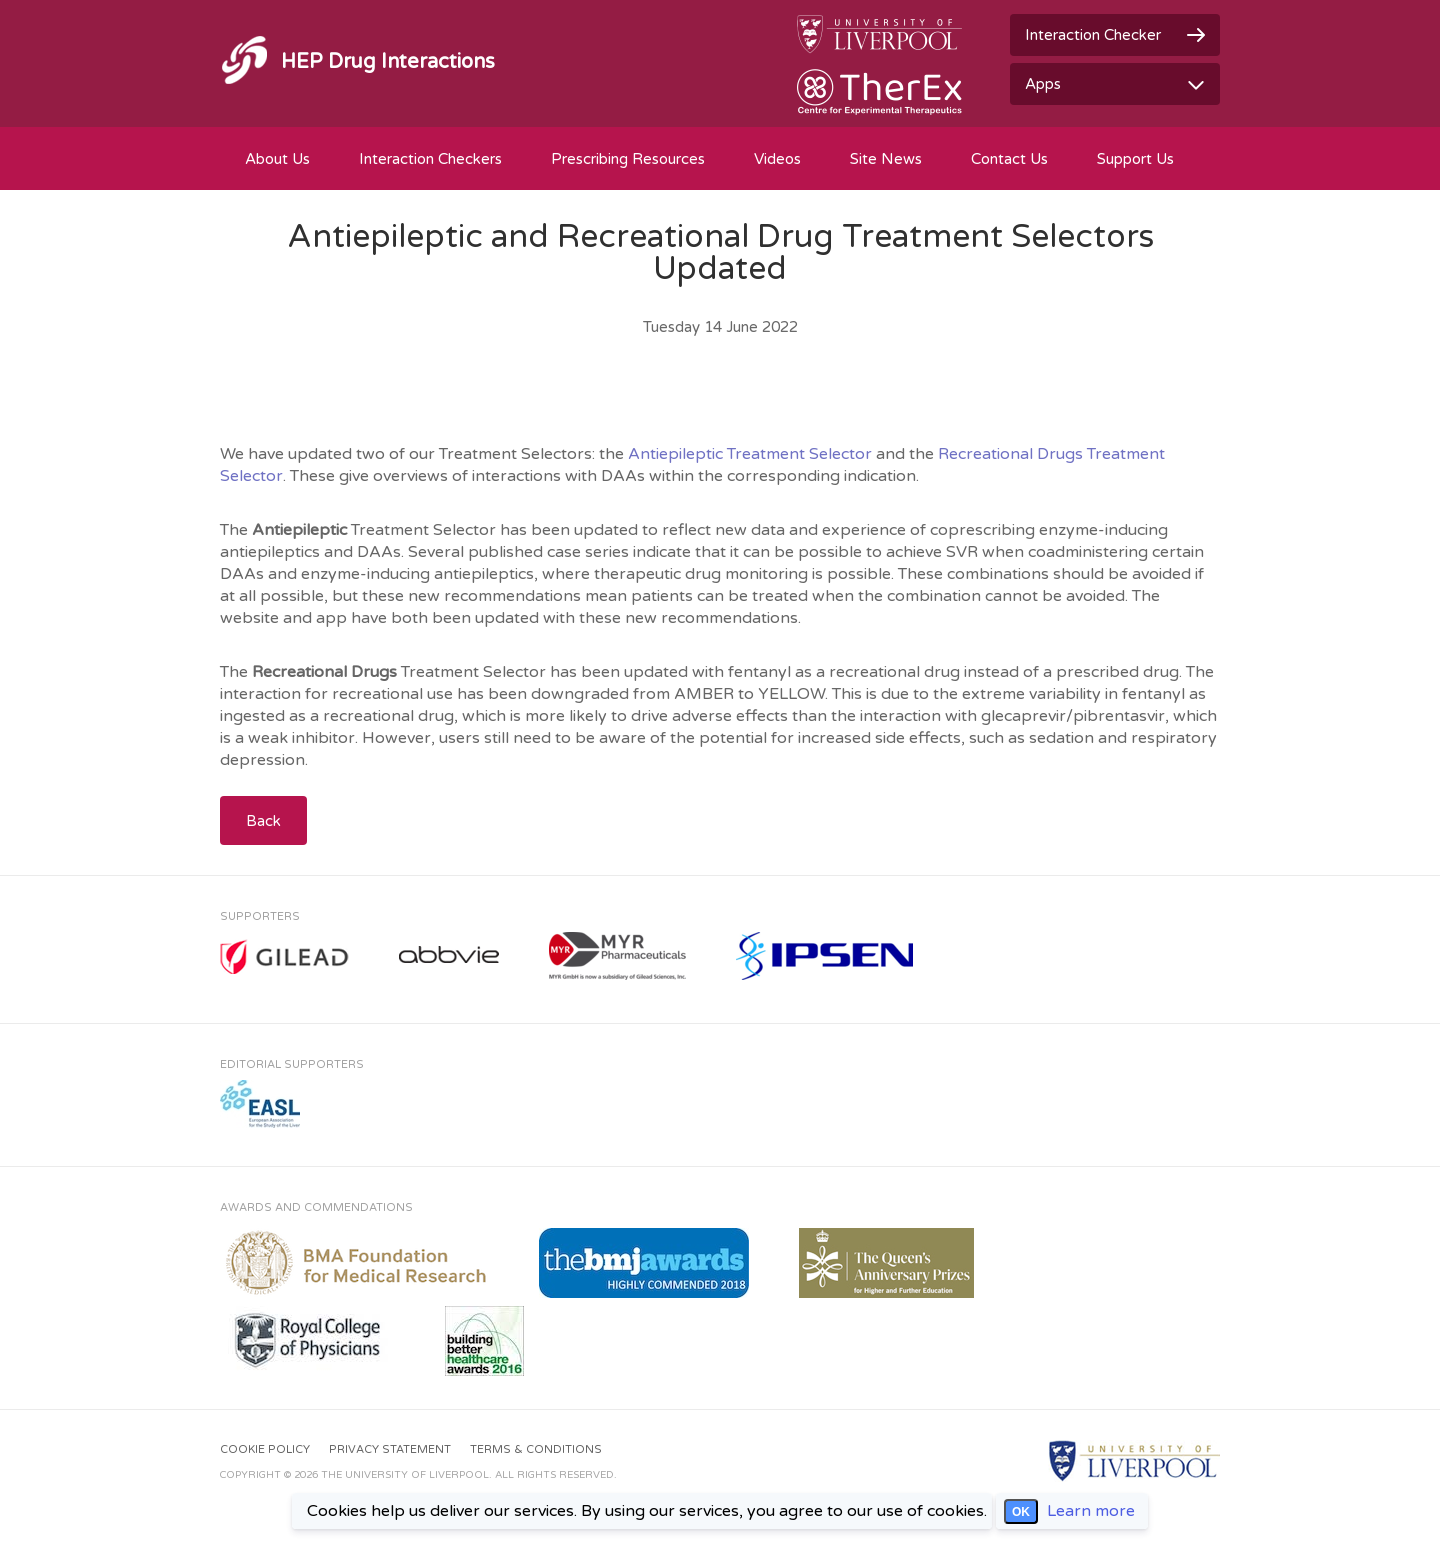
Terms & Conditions (536, 1449)
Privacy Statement (390, 1449)
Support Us (1135, 159)
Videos (777, 159)
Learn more (1091, 1511)
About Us (277, 159)
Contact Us (1009, 159)
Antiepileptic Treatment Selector (750, 454)
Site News (886, 159)
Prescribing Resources (628, 159)
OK (1021, 1512)
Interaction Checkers (430, 159)
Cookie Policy (265, 1449)
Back (263, 821)
